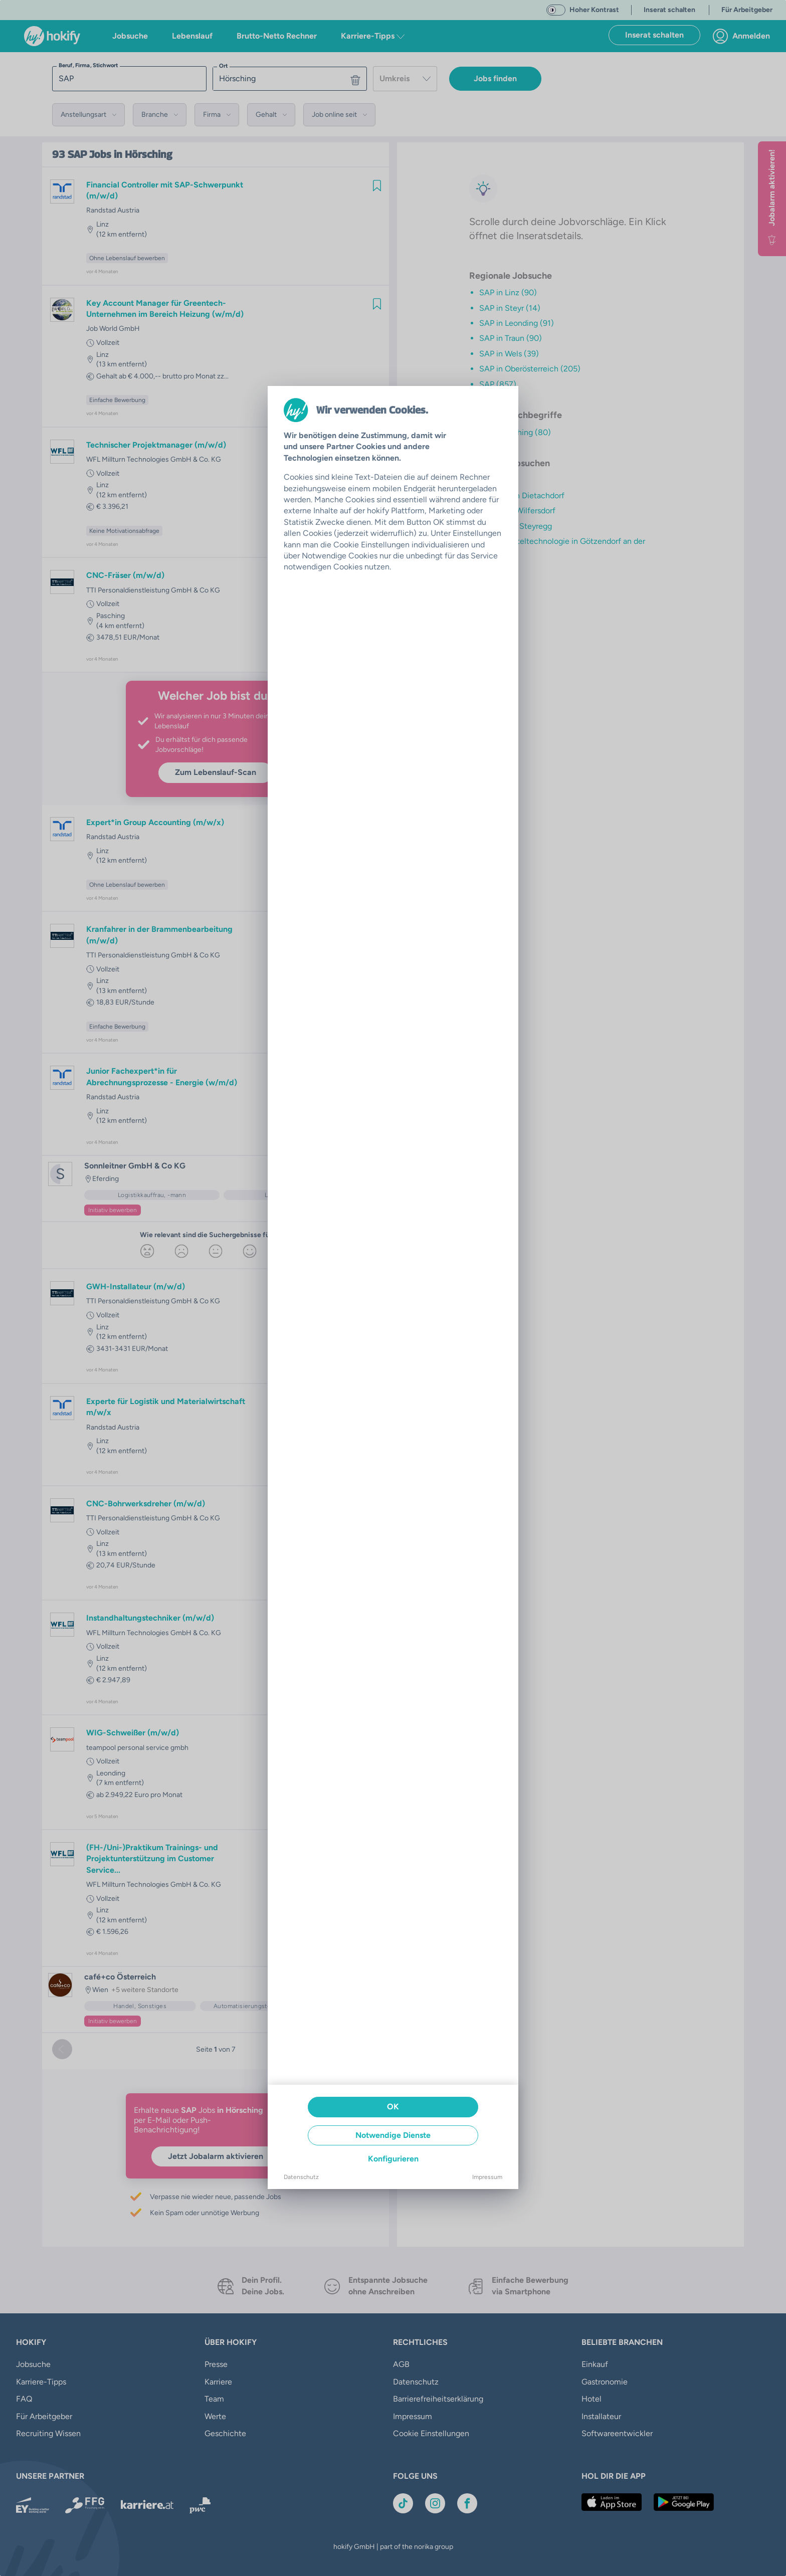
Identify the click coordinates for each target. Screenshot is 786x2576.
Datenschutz (301, 2177)
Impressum (487, 2177)
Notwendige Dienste (393, 2135)
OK (393, 2106)
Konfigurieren (393, 2158)
